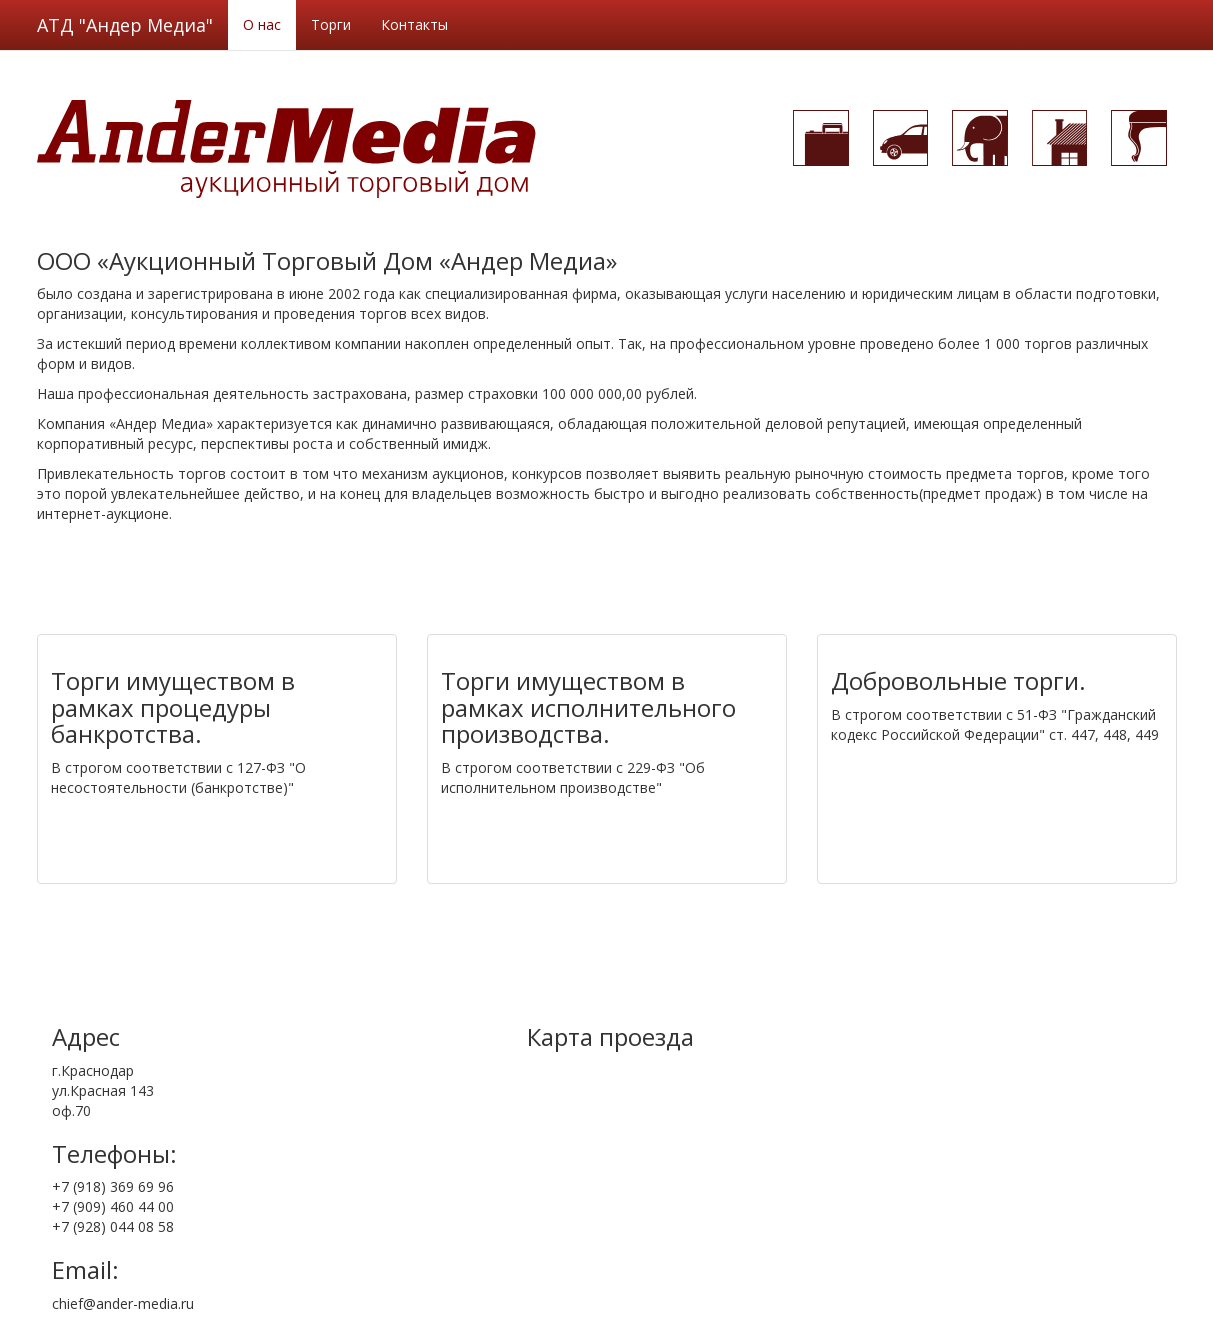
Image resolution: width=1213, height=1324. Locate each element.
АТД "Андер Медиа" (125, 25)
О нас (262, 24)
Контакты (414, 24)
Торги (331, 24)
